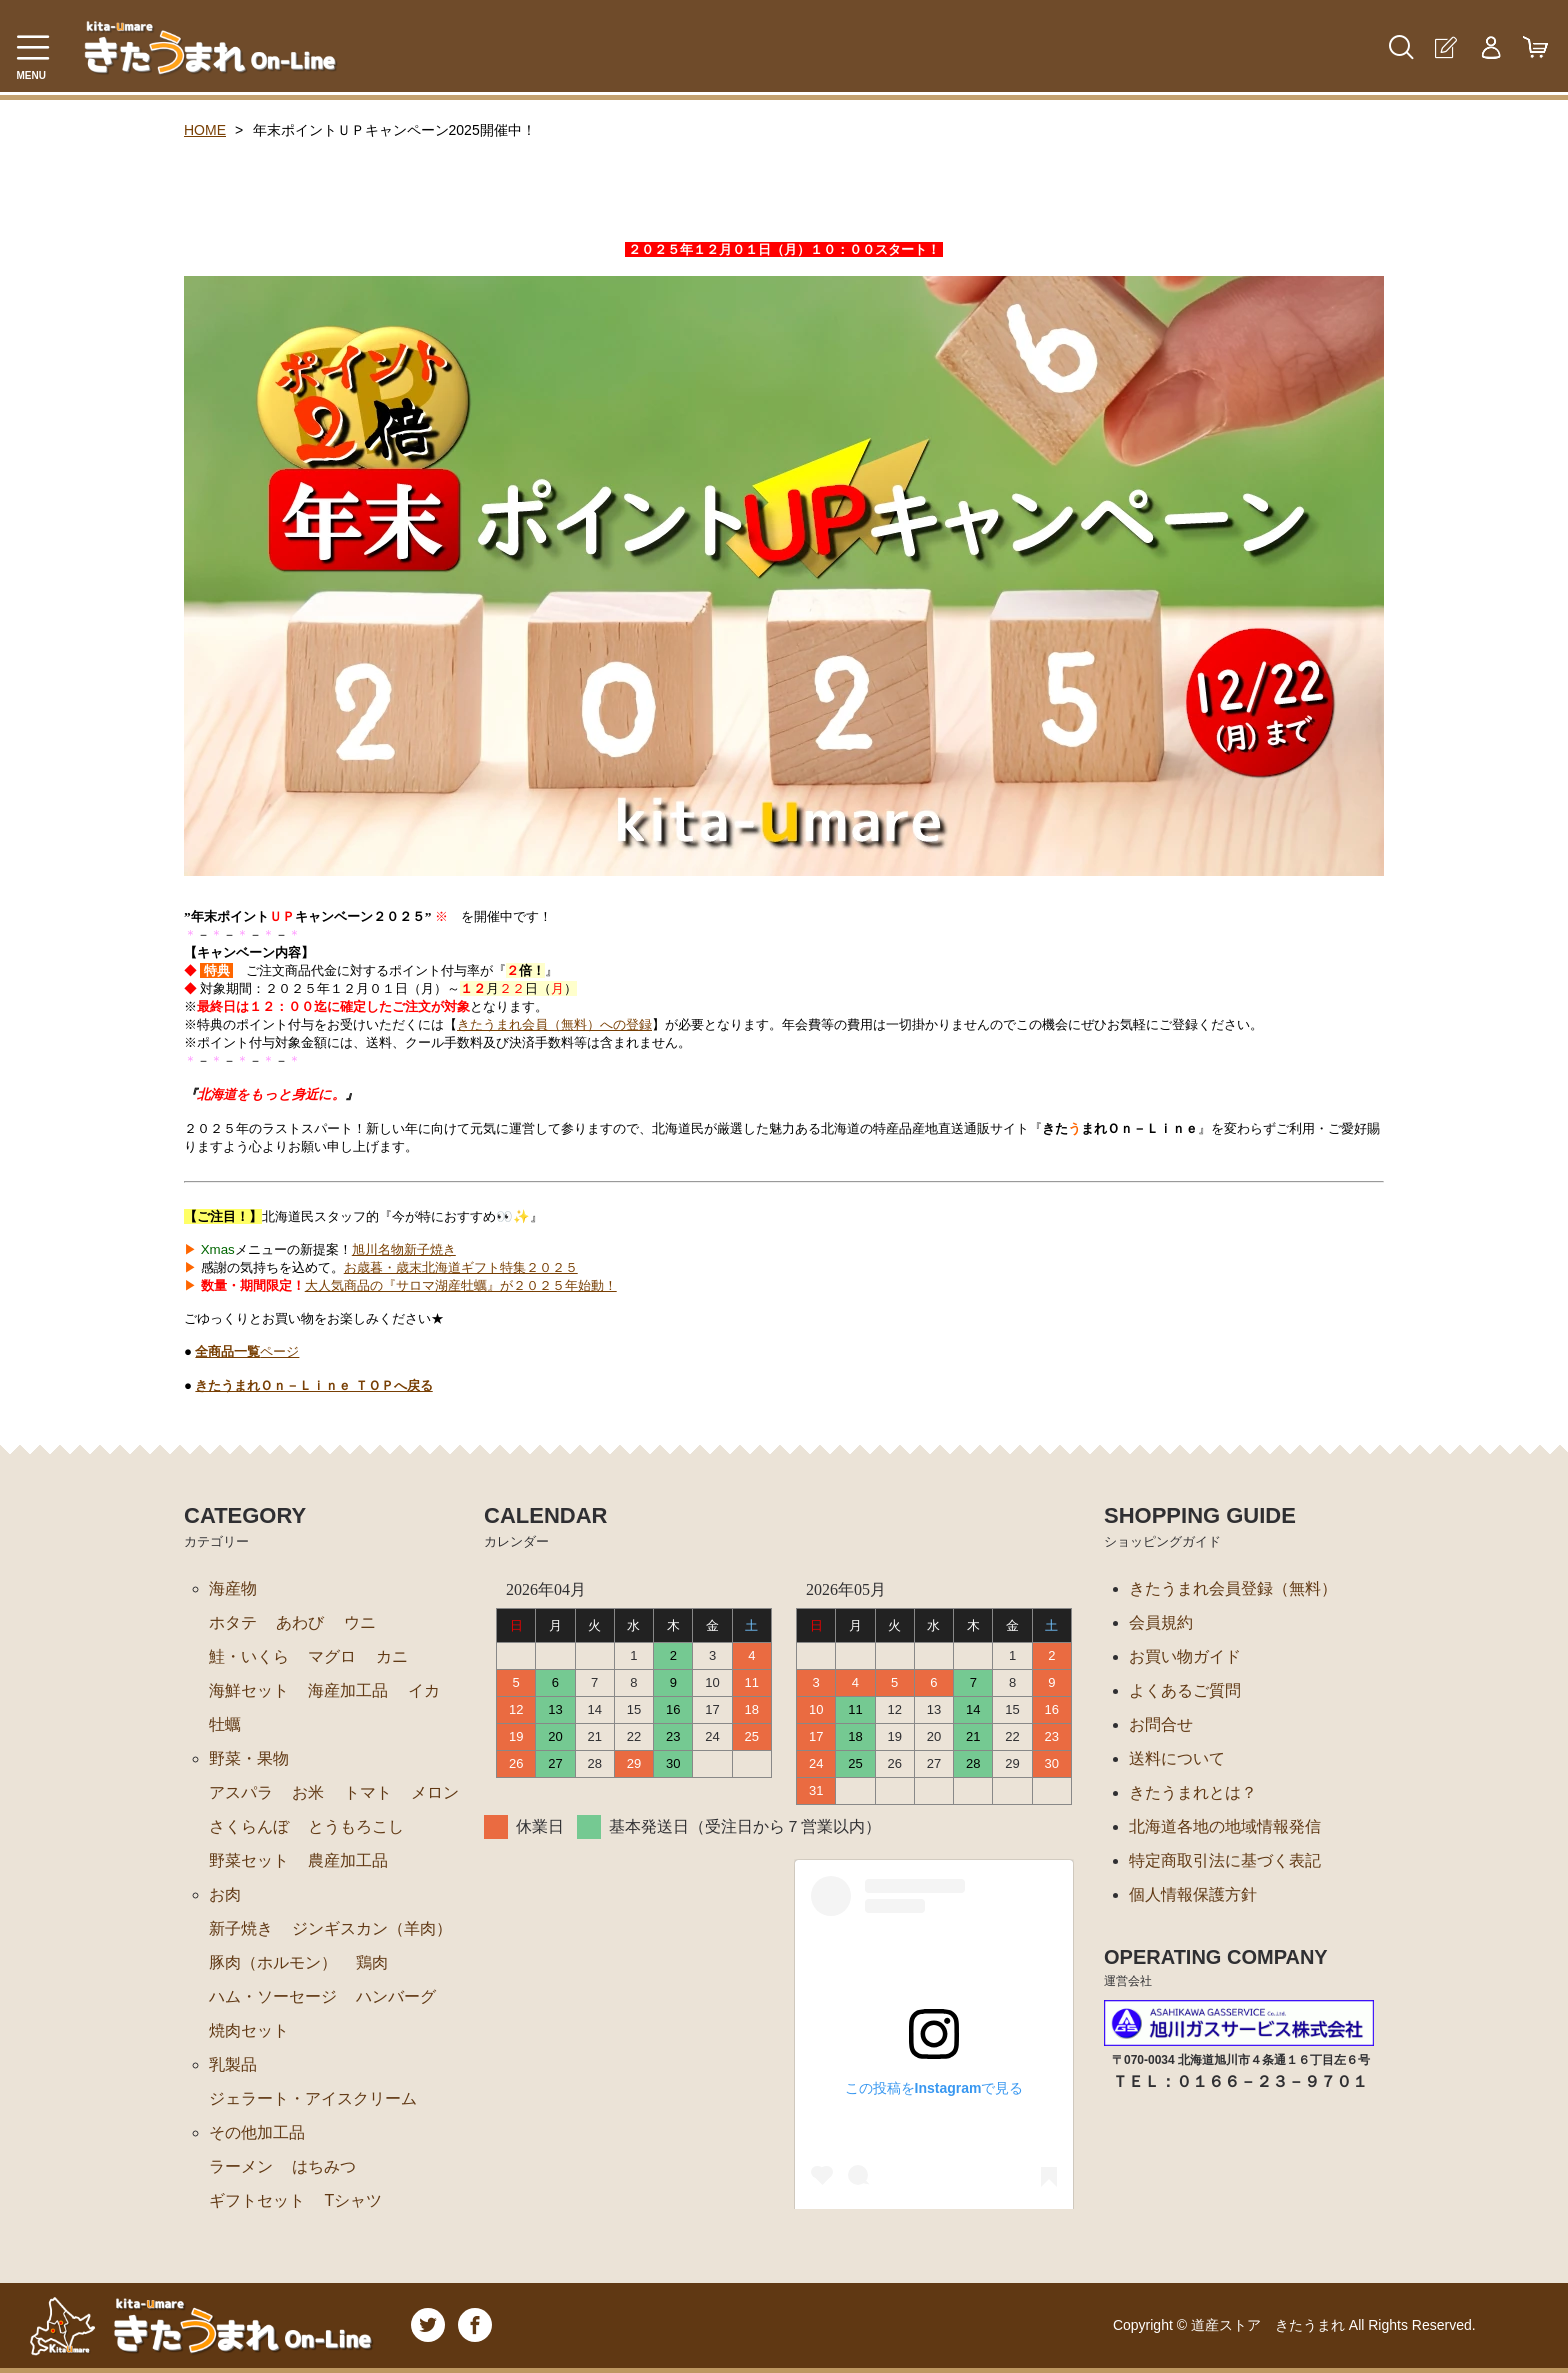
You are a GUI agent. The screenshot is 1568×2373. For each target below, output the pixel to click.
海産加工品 (348, 1690)
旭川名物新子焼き (404, 1249)
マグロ (332, 1656)
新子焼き (241, 1928)
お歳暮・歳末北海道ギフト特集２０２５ (461, 1267)
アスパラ (241, 1792)
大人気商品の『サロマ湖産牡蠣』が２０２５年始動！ (461, 1285)
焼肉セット (249, 2030)
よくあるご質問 (1185, 1690)
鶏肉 (372, 1962)
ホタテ (233, 1622)
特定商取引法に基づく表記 (1225, 1860)
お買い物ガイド (1185, 1656)
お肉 (225, 1894)
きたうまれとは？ (1193, 1792)
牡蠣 (225, 1724)
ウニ (360, 1622)
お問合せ (1161, 1724)
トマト (368, 1792)
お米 (308, 1792)
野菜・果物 (249, 1758)
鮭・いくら (249, 1656)
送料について (1177, 1758)
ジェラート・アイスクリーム (313, 2098)
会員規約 (1161, 1622)
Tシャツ (353, 2200)
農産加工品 (348, 1860)
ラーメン (241, 2166)
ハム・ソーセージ (273, 1996)
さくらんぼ (249, 1826)
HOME (205, 130)
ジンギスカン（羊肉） (372, 1928)
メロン (435, 1792)
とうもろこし (356, 1826)
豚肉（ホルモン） (273, 1962)
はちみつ (324, 2166)
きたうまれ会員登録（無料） (1233, 1588)
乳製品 (233, 2064)
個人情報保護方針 (1193, 1894)
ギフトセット (257, 2200)
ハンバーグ (396, 1996)
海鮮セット (249, 1690)
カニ (392, 1656)
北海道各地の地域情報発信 (1225, 1826)
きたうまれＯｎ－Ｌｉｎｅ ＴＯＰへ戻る (313, 1385)
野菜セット (249, 1860)
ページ (247, 1351)
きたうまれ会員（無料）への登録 (554, 1024)
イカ (424, 1690)
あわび (300, 1622)
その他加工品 (257, 2132)
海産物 (233, 1588)
